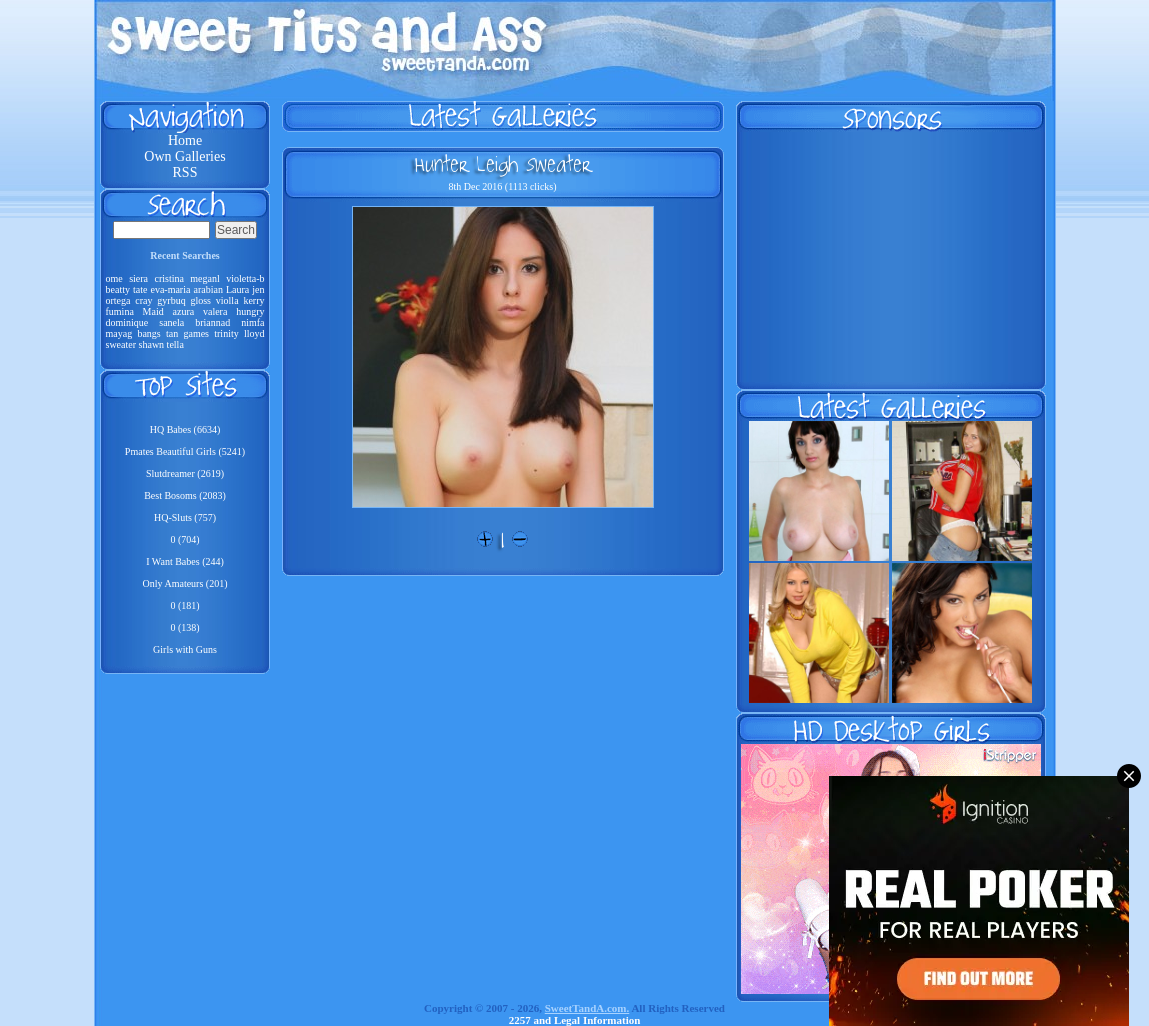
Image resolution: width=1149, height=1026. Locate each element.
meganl (204, 278)
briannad (212, 322)
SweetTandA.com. (587, 1008)
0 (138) (184, 627)
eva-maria (170, 289)
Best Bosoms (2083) (185, 495)
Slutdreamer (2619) (185, 473)
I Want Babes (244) (185, 561)
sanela (171, 322)
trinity (226, 333)
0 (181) (184, 605)
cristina (168, 278)
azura (184, 311)
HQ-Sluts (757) (185, 517)
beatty (118, 289)
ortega (118, 300)
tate (140, 289)
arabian (207, 289)
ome (114, 278)
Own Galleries (184, 156)
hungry (250, 311)
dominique (127, 322)
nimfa (252, 322)
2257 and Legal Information (575, 1020)
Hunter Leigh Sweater (503, 164)
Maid (153, 311)
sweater (121, 344)
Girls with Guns (185, 649)
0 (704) (184, 539)
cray (143, 300)
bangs (148, 333)
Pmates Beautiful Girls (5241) (185, 451)
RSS (185, 172)
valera (215, 311)
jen (258, 289)
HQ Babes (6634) (185, 429)
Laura (237, 289)
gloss (200, 300)
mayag (119, 333)
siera (138, 278)
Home (185, 140)
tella (175, 344)
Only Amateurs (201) (185, 583)
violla (227, 300)
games (196, 333)
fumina (120, 311)
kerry (253, 300)
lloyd (254, 333)
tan (172, 333)
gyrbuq (171, 300)
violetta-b (245, 278)
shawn (152, 344)
